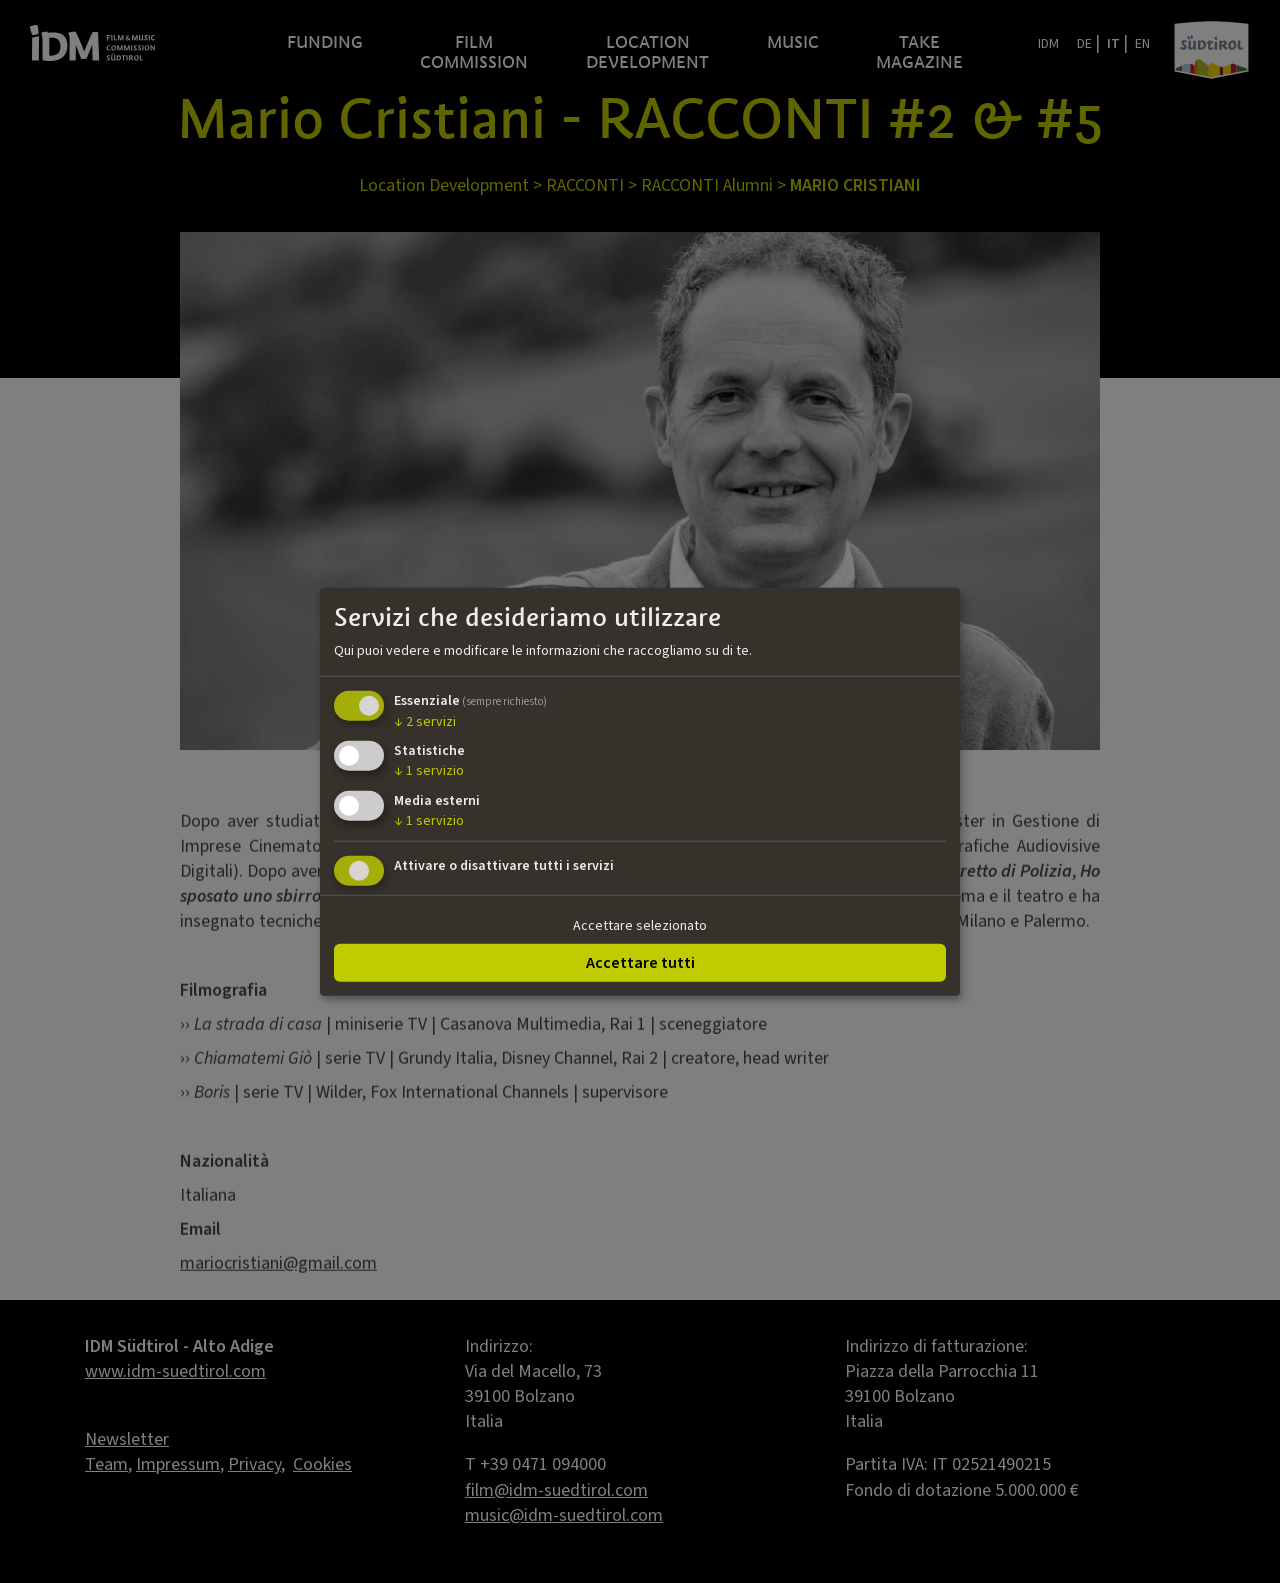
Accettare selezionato (640, 926)
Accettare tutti (640, 962)
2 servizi (425, 721)
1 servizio (429, 771)
